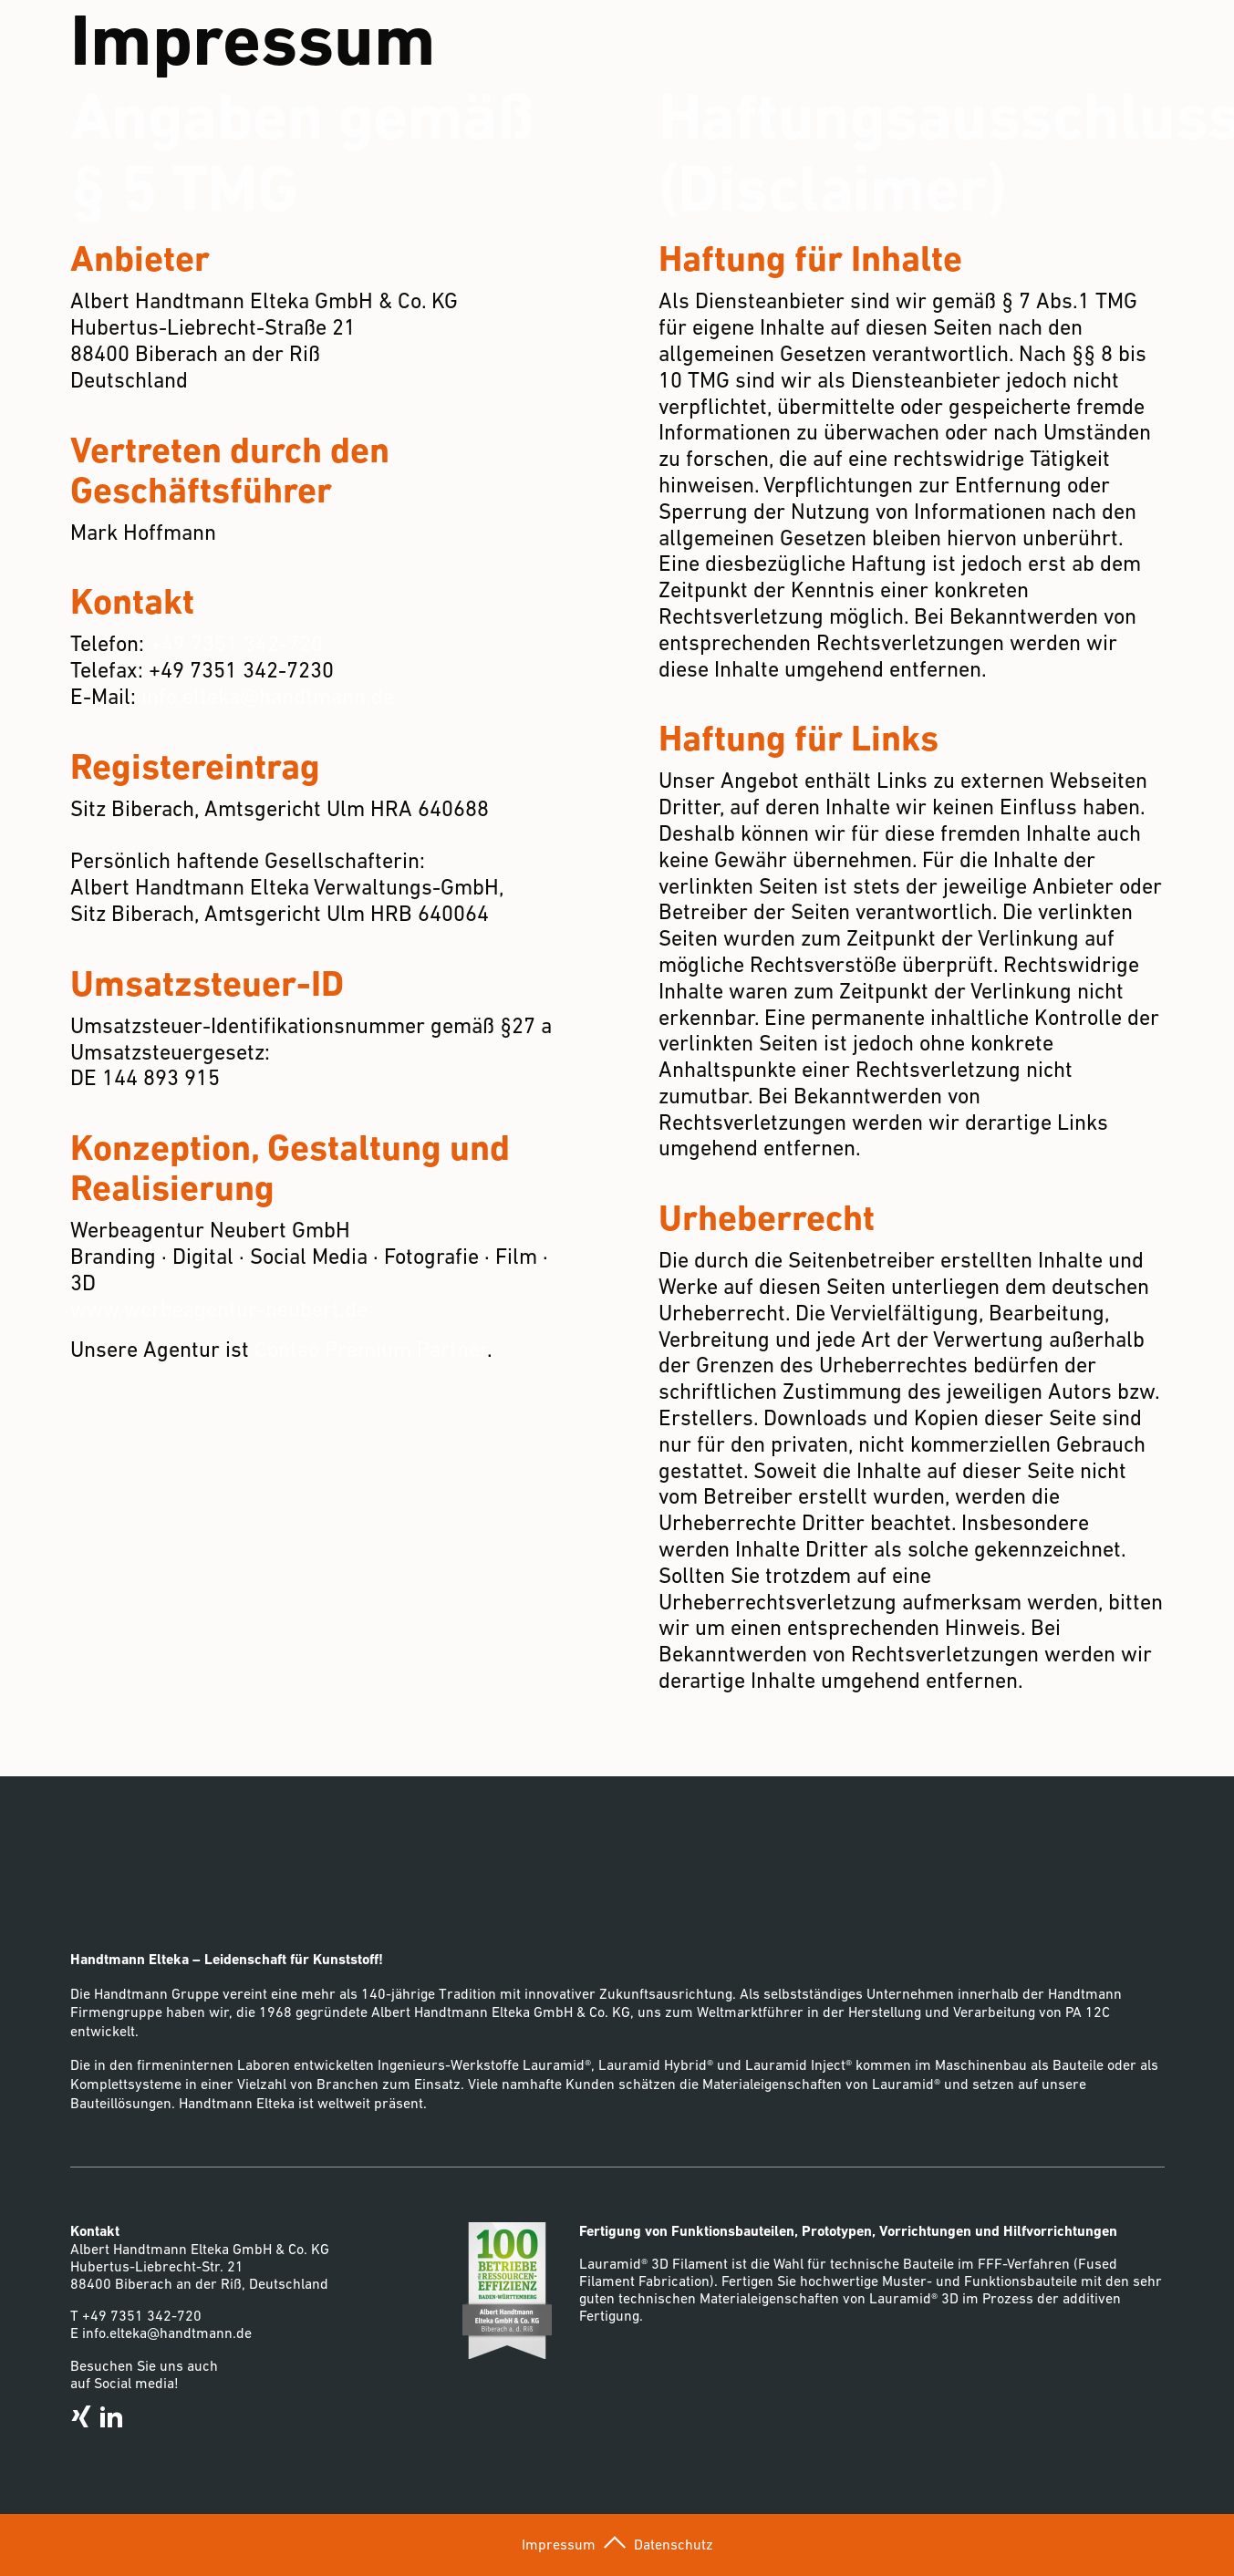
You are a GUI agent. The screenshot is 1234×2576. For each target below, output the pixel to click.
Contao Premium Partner (370, 1349)
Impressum (559, 2544)
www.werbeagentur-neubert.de (219, 1309)
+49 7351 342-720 (236, 643)
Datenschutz (673, 2544)
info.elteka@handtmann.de (267, 696)
